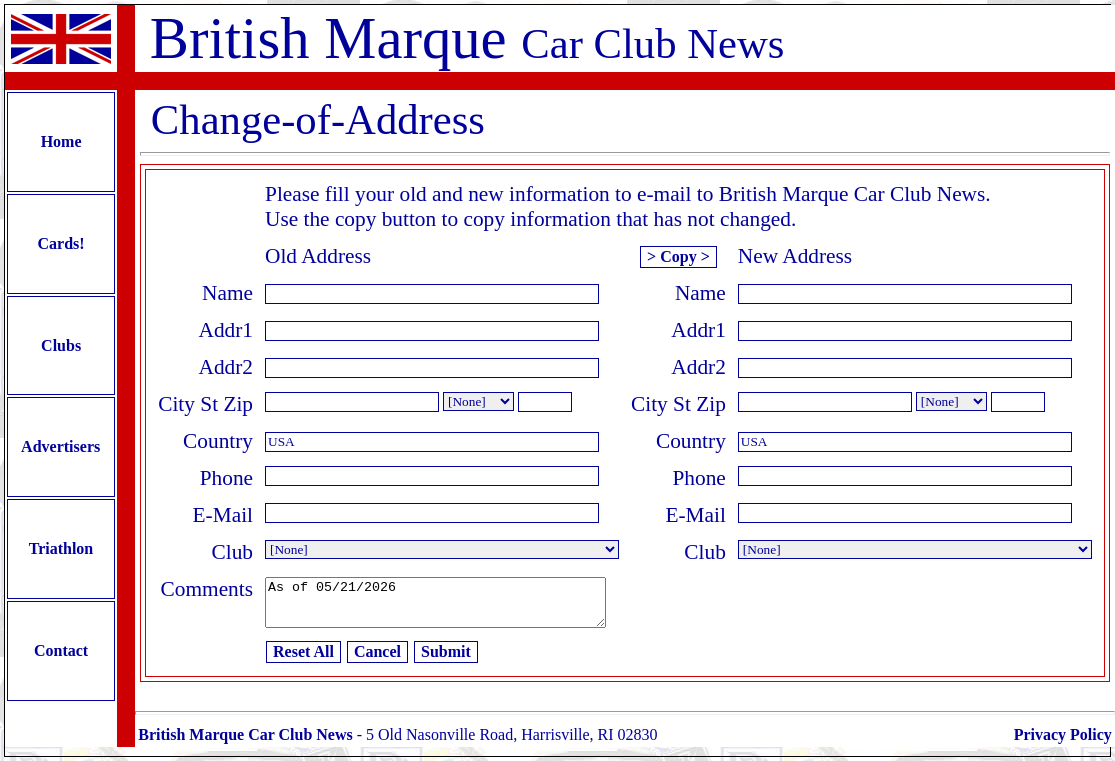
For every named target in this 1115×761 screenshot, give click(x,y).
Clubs (61, 348)
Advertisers (61, 452)
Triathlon (61, 555)
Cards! (61, 245)
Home (61, 142)
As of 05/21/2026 (455, 607)
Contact (61, 658)
